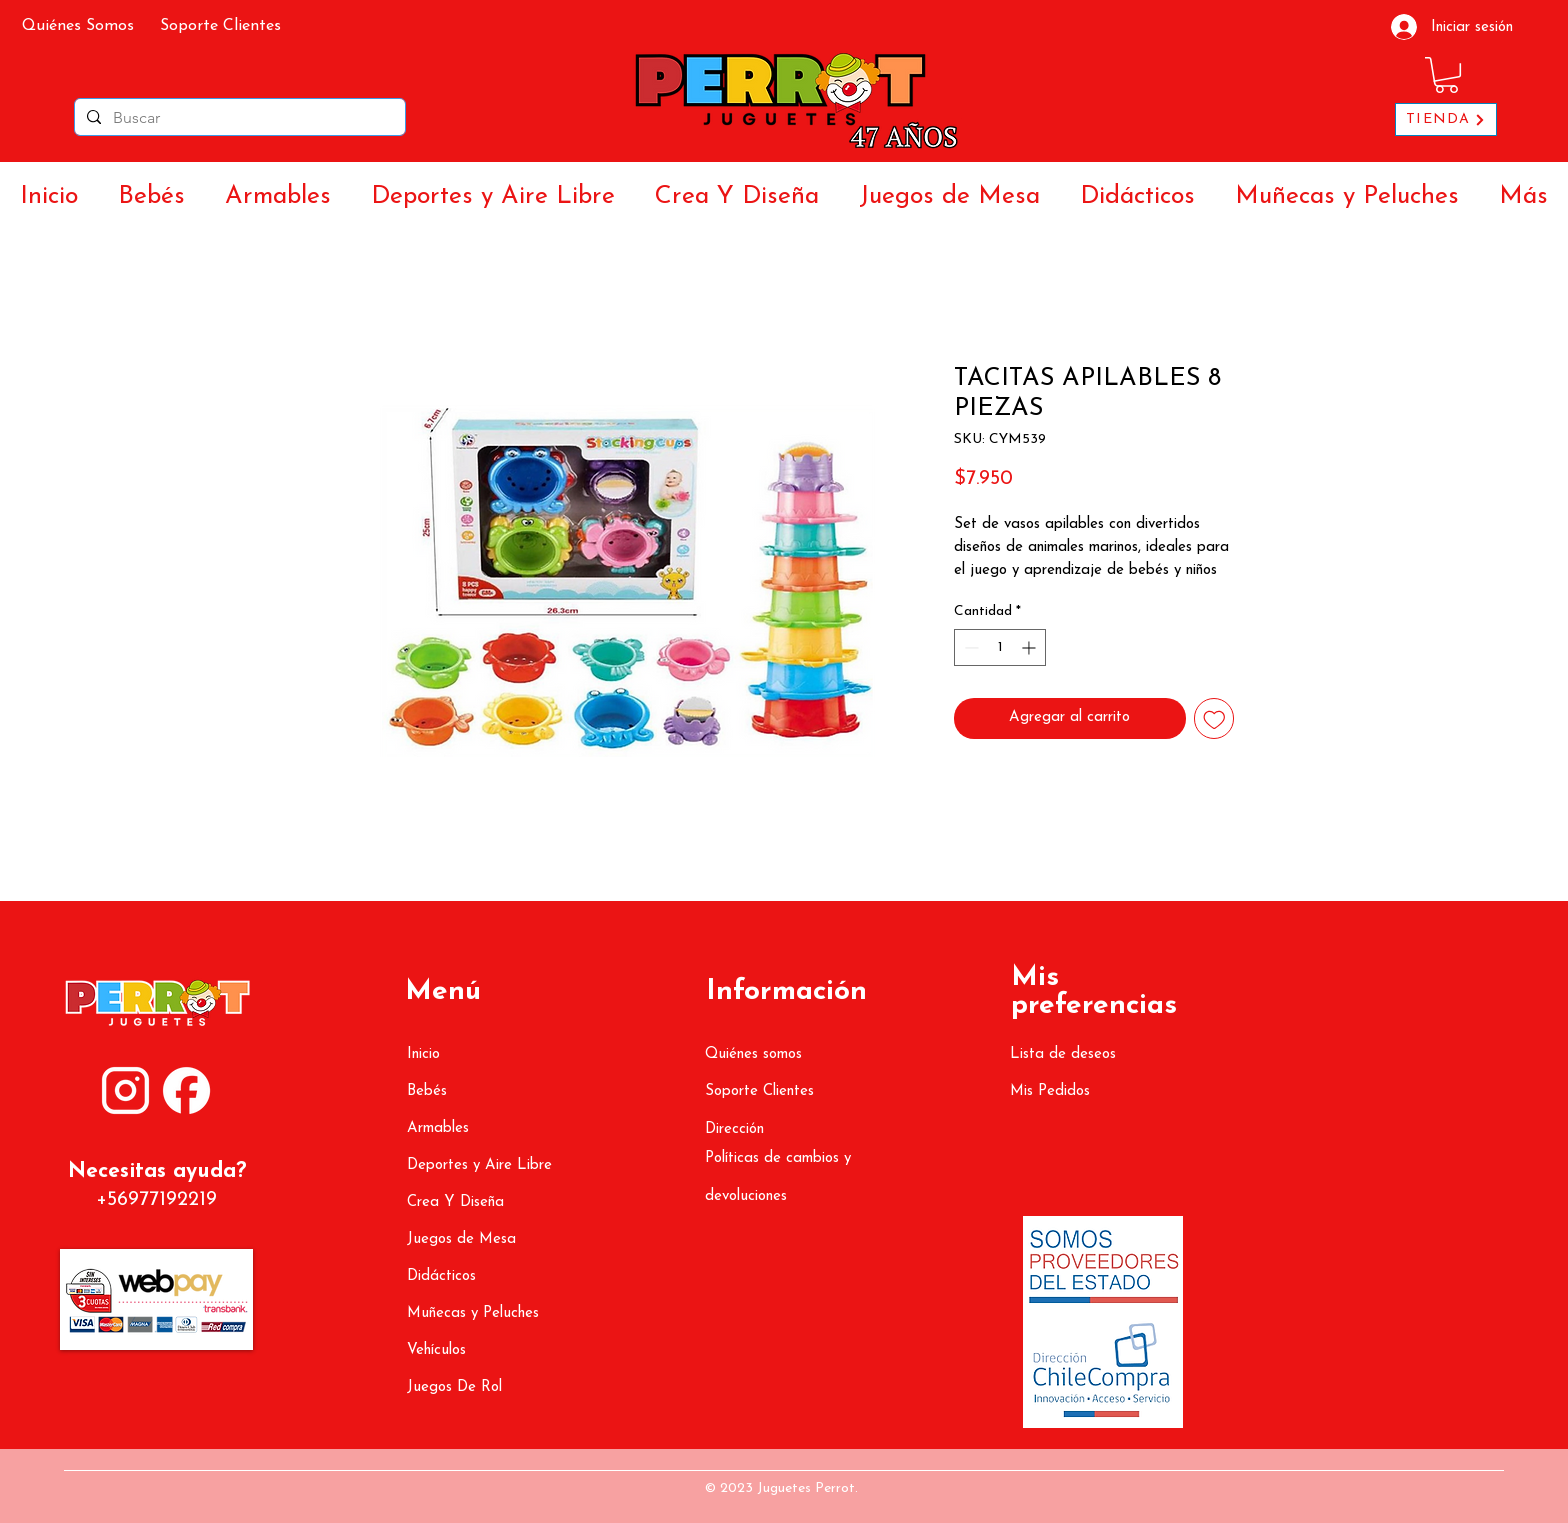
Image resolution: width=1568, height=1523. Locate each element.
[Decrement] (969, 647)
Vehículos (436, 1350)
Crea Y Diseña (455, 1202)
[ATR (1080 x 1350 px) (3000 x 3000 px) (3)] (186, 1090)
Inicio (423, 1054)
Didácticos (441, 1276)
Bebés (427, 1091)
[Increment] (1030, 647)
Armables (438, 1128)
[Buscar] (238, 118)
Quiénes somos (753, 1054)
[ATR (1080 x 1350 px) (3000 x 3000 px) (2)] (125, 1090)
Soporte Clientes (759, 1091)
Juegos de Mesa (461, 1239)
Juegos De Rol (454, 1387)
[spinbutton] (1000, 647)
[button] (1446, 75)
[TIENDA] (1446, 119)
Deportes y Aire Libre (479, 1165)
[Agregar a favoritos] (1214, 718)
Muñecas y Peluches (473, 1313)
